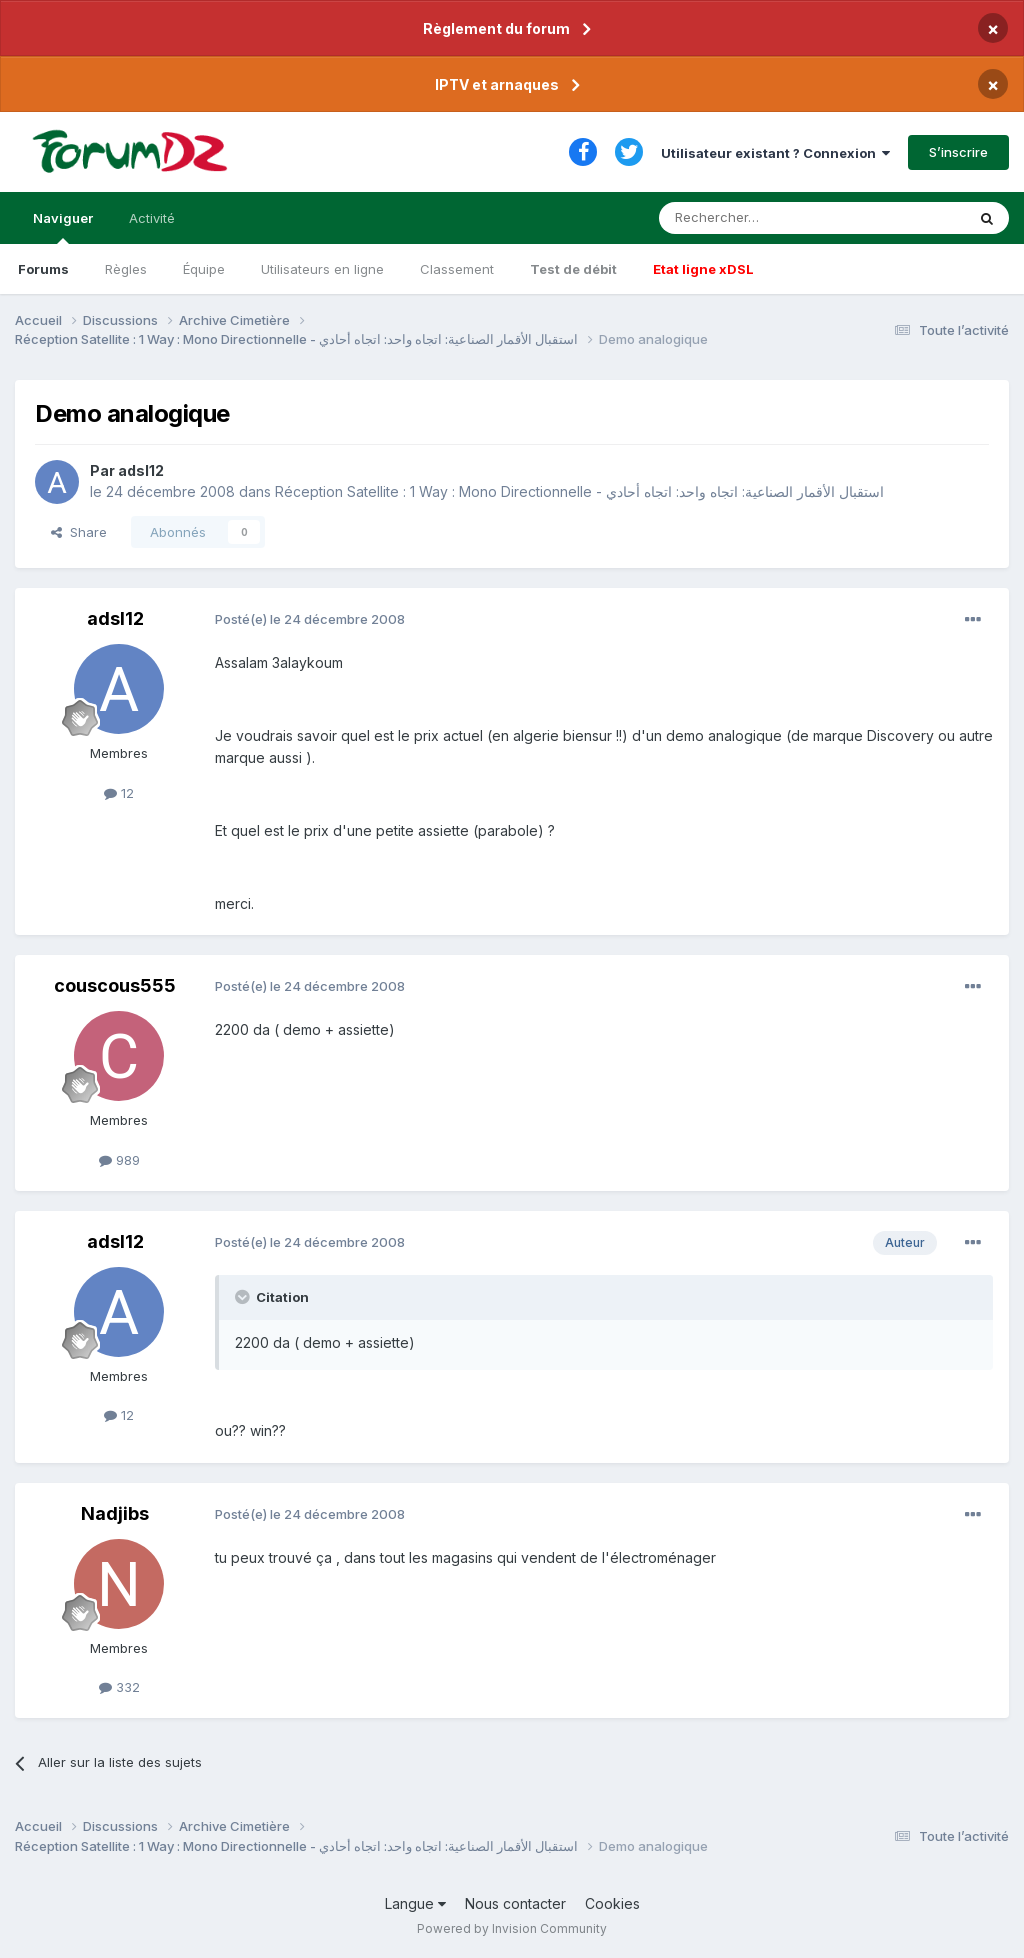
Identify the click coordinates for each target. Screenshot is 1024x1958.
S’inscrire (958, 152)
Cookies (612, 1903)
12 (119, 793)
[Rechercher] (768, 218)
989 (119, 1160)
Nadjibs (115, 1513)
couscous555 (115, 985)
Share (79, 532)
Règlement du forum (496, 28)
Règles (126, 269)
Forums (43, 269)
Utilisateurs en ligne (322, 269)
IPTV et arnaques (497, 84)
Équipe (204, 269)
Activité (152, 218)
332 (119, 1687)
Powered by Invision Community (512, 1928)
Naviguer (63, 227)
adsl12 (141, 470)
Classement (457, 269)
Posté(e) (310, 619)
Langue (415, 1903)
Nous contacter (515, 1903)
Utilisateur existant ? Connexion (775, 153)
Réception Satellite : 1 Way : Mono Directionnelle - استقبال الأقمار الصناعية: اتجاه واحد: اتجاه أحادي (579, 491)
